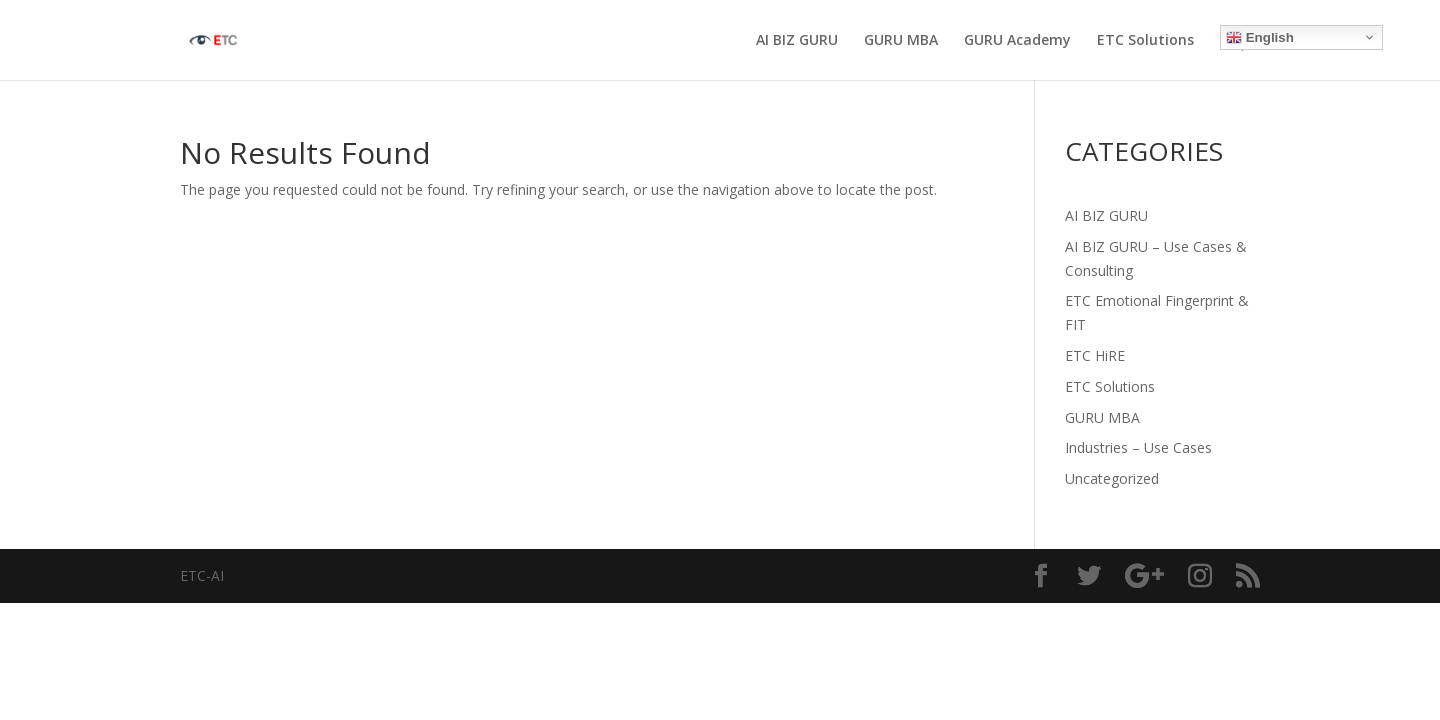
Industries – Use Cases (1138, 447)
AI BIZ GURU (797, 41)
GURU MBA (901, 41)
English (1260, 38)
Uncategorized (1112, 478)
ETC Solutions (1145, 41)
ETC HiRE (1095, 355)
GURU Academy (1017, 41)
